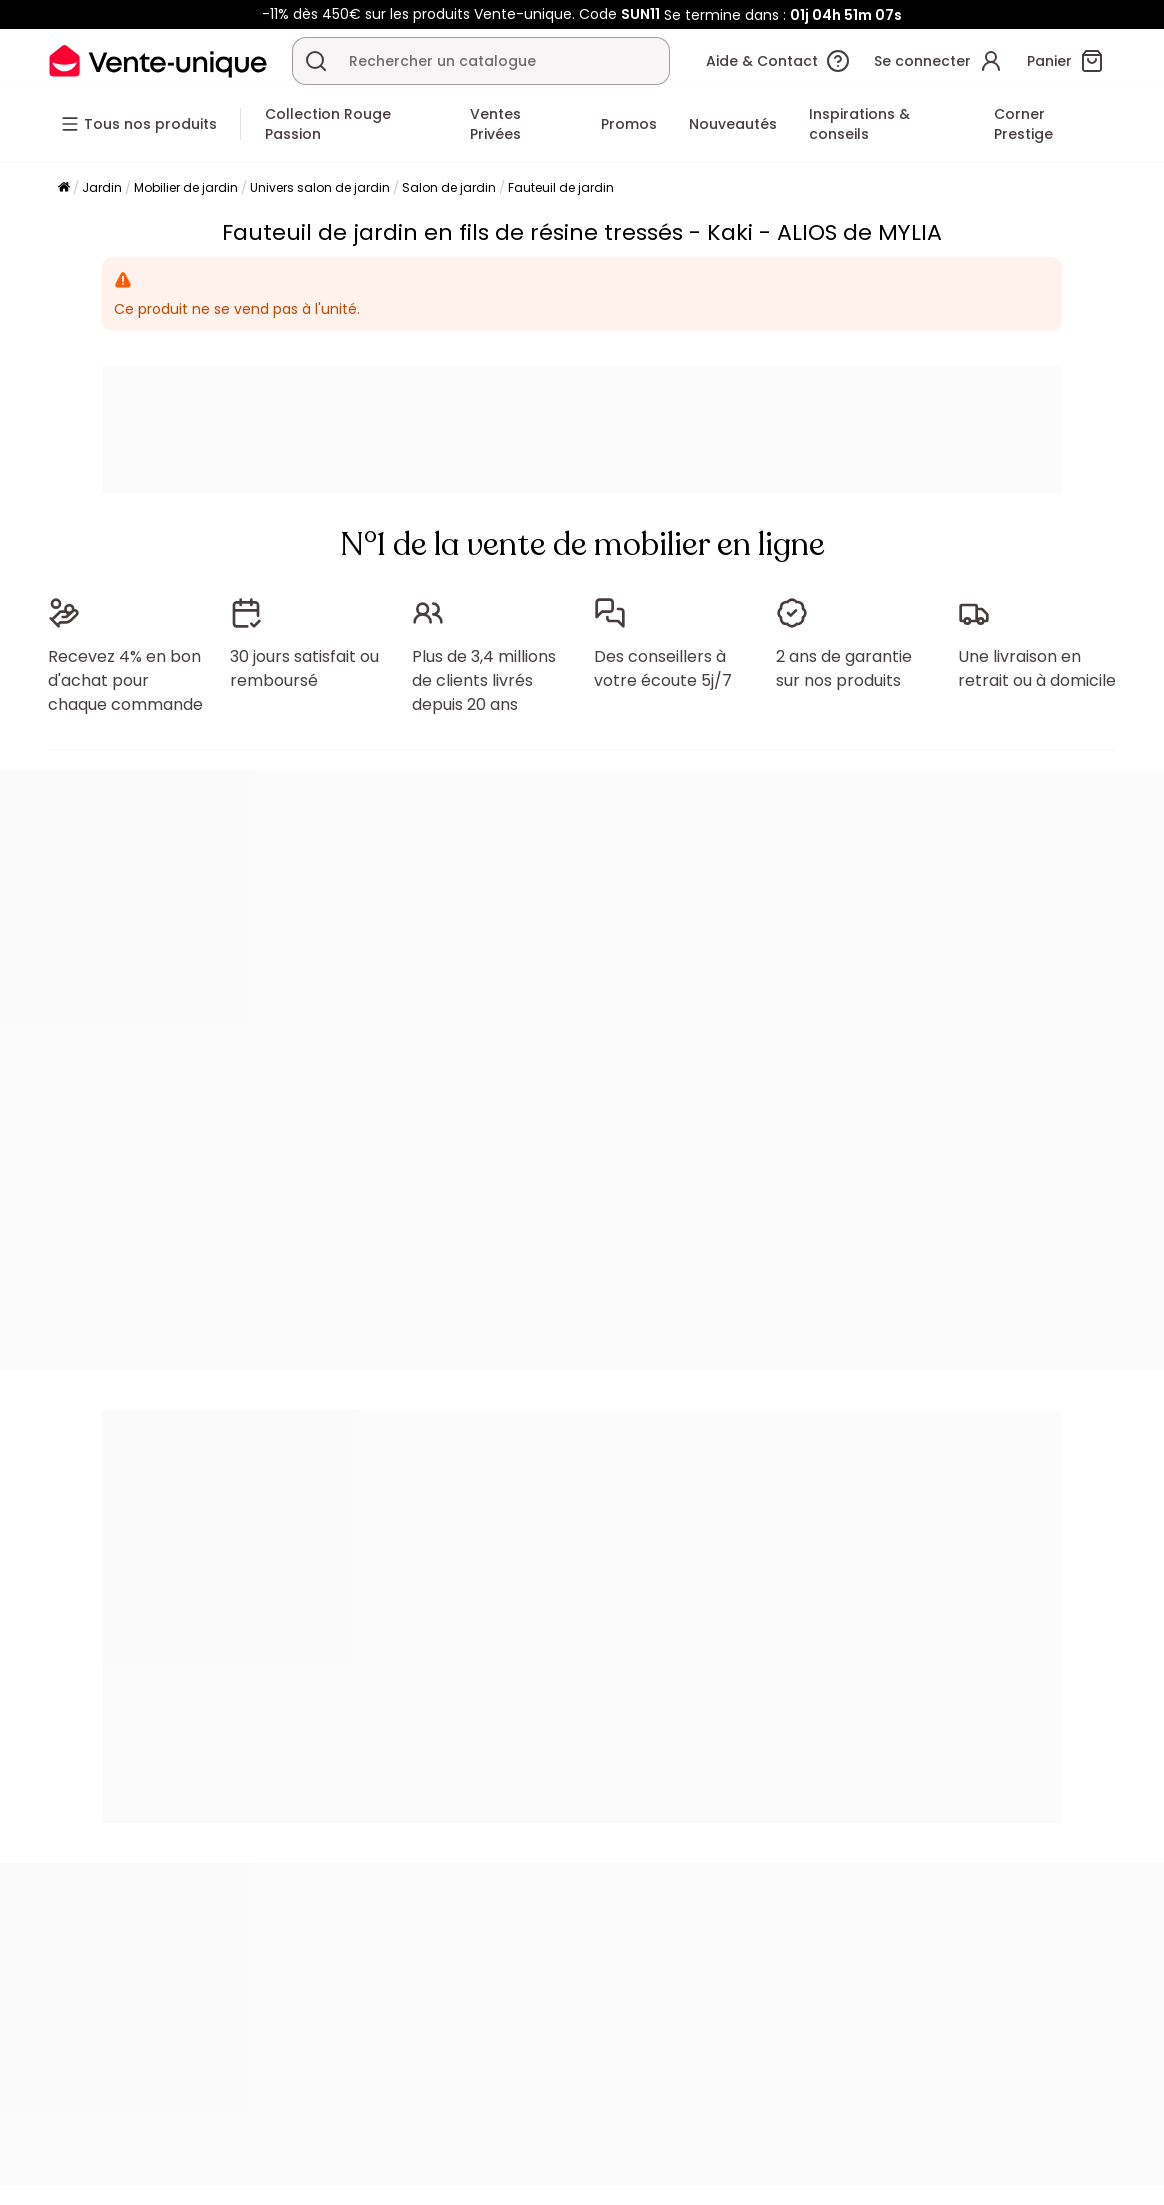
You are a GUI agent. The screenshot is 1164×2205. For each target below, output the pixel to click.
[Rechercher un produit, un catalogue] (316, 61)
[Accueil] (64, 188)
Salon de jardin (449, 187)
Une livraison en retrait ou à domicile (1037, 668)
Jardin (102, 187)
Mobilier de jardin (186, 187)
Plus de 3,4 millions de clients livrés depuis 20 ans (484, 680)
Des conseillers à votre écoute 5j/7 (663, 668)
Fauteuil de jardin (561, 187)
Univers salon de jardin (320, 187)
